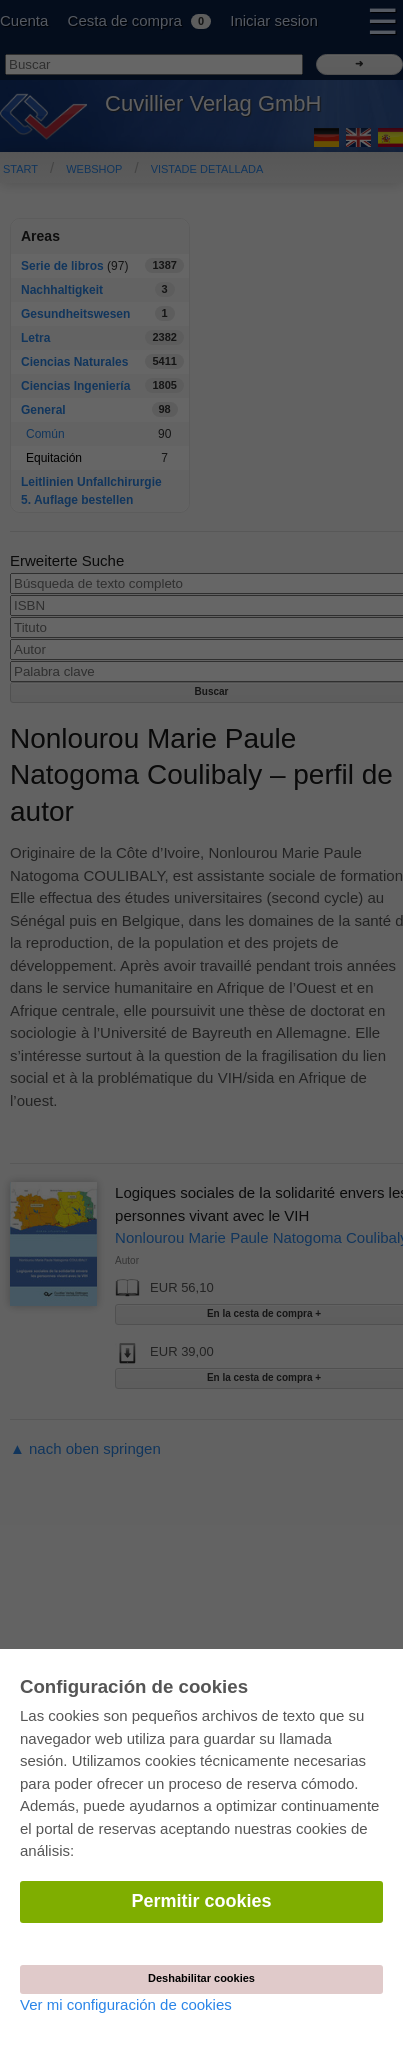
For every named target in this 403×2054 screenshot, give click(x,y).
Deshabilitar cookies (201, 1978)
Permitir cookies (201, 1901)
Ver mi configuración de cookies (126, 2004)
